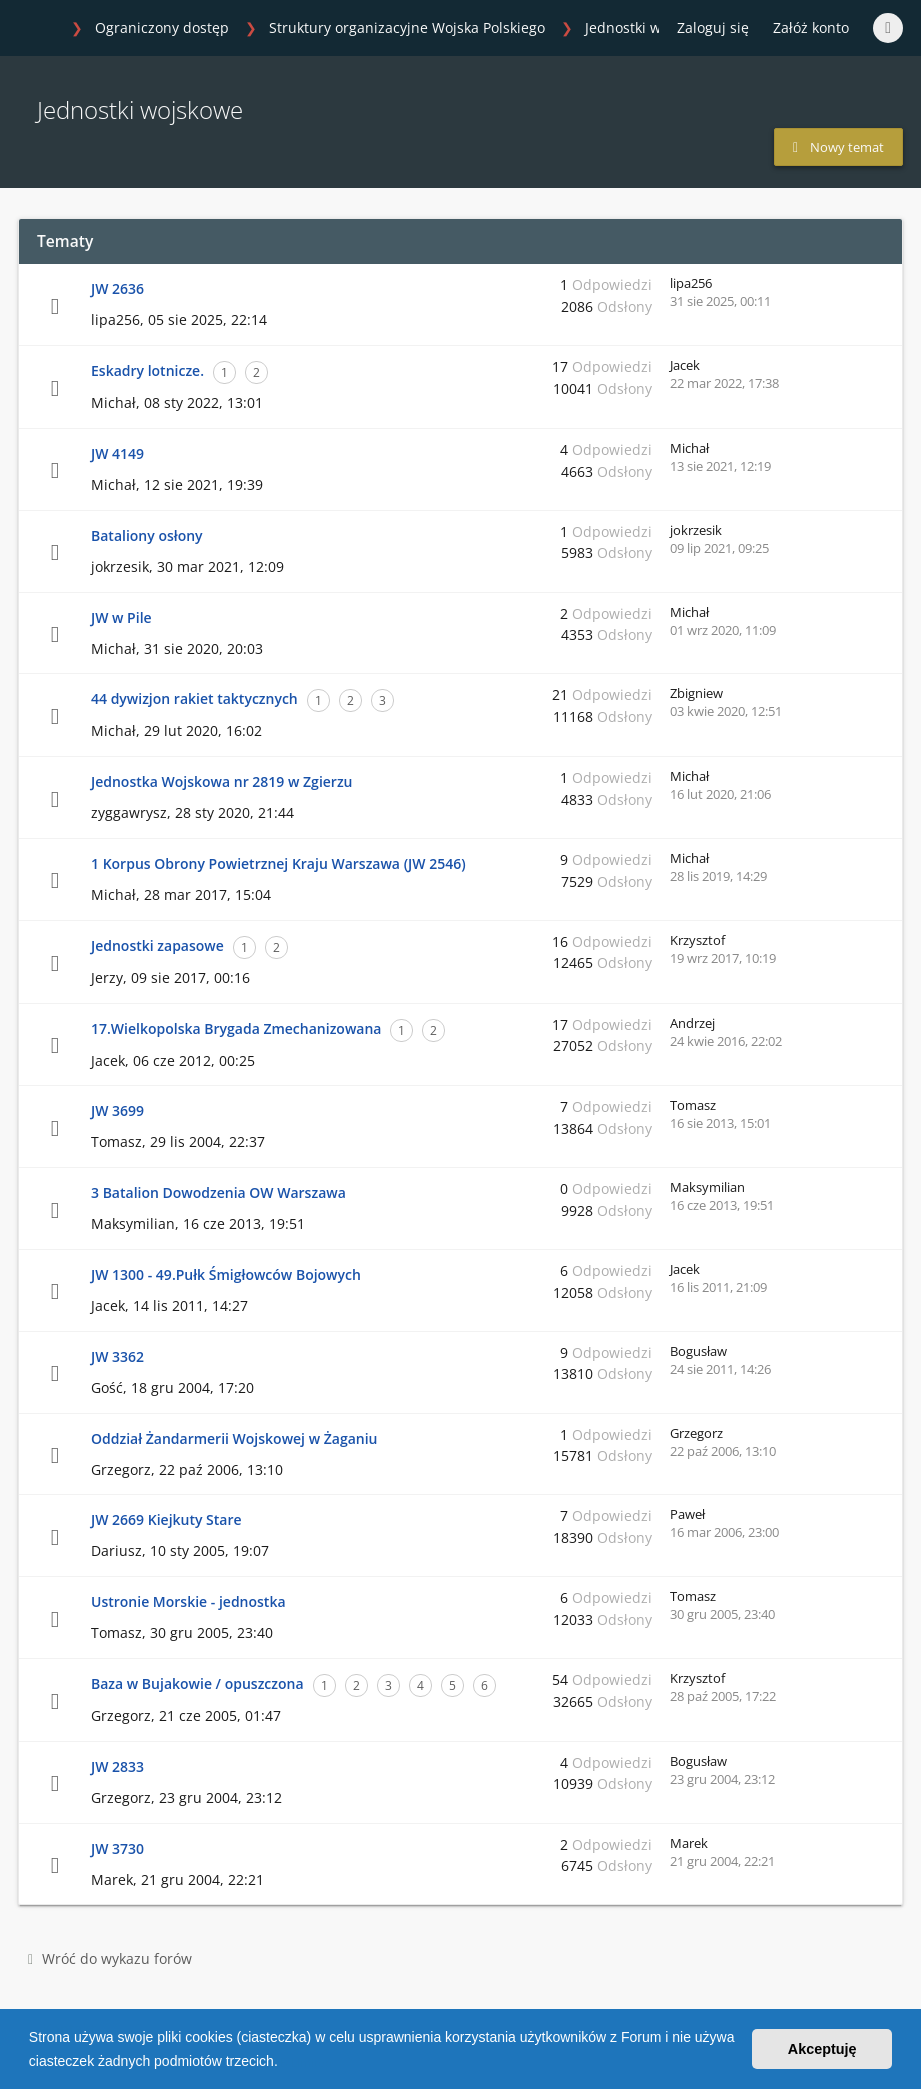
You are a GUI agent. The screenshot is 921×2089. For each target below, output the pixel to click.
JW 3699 (117, 1110)
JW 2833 (117, 1766)
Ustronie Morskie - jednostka (188, 1601)
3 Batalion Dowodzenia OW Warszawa (218, 1192)
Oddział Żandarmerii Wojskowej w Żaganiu (234, 1438)
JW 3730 (117, 1848)
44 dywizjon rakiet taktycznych (194, 698)
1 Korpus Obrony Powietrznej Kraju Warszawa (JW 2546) (278, 863)
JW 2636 (117, 288)
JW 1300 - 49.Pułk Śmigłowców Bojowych (226, 1274)
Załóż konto (811, 27)
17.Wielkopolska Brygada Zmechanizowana (236, 1028)
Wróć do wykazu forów (110, 1958)
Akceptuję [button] (822, 2049)
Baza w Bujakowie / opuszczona (197, 1683)
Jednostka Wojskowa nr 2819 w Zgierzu (222, 781)
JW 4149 (117, 453)
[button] (285, 2063)
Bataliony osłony (147, 535)
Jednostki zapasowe (157, 945)
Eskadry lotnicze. (147, 370)
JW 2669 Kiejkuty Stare (166, 1519)
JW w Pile (121, 617)
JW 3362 (117, 1356)
